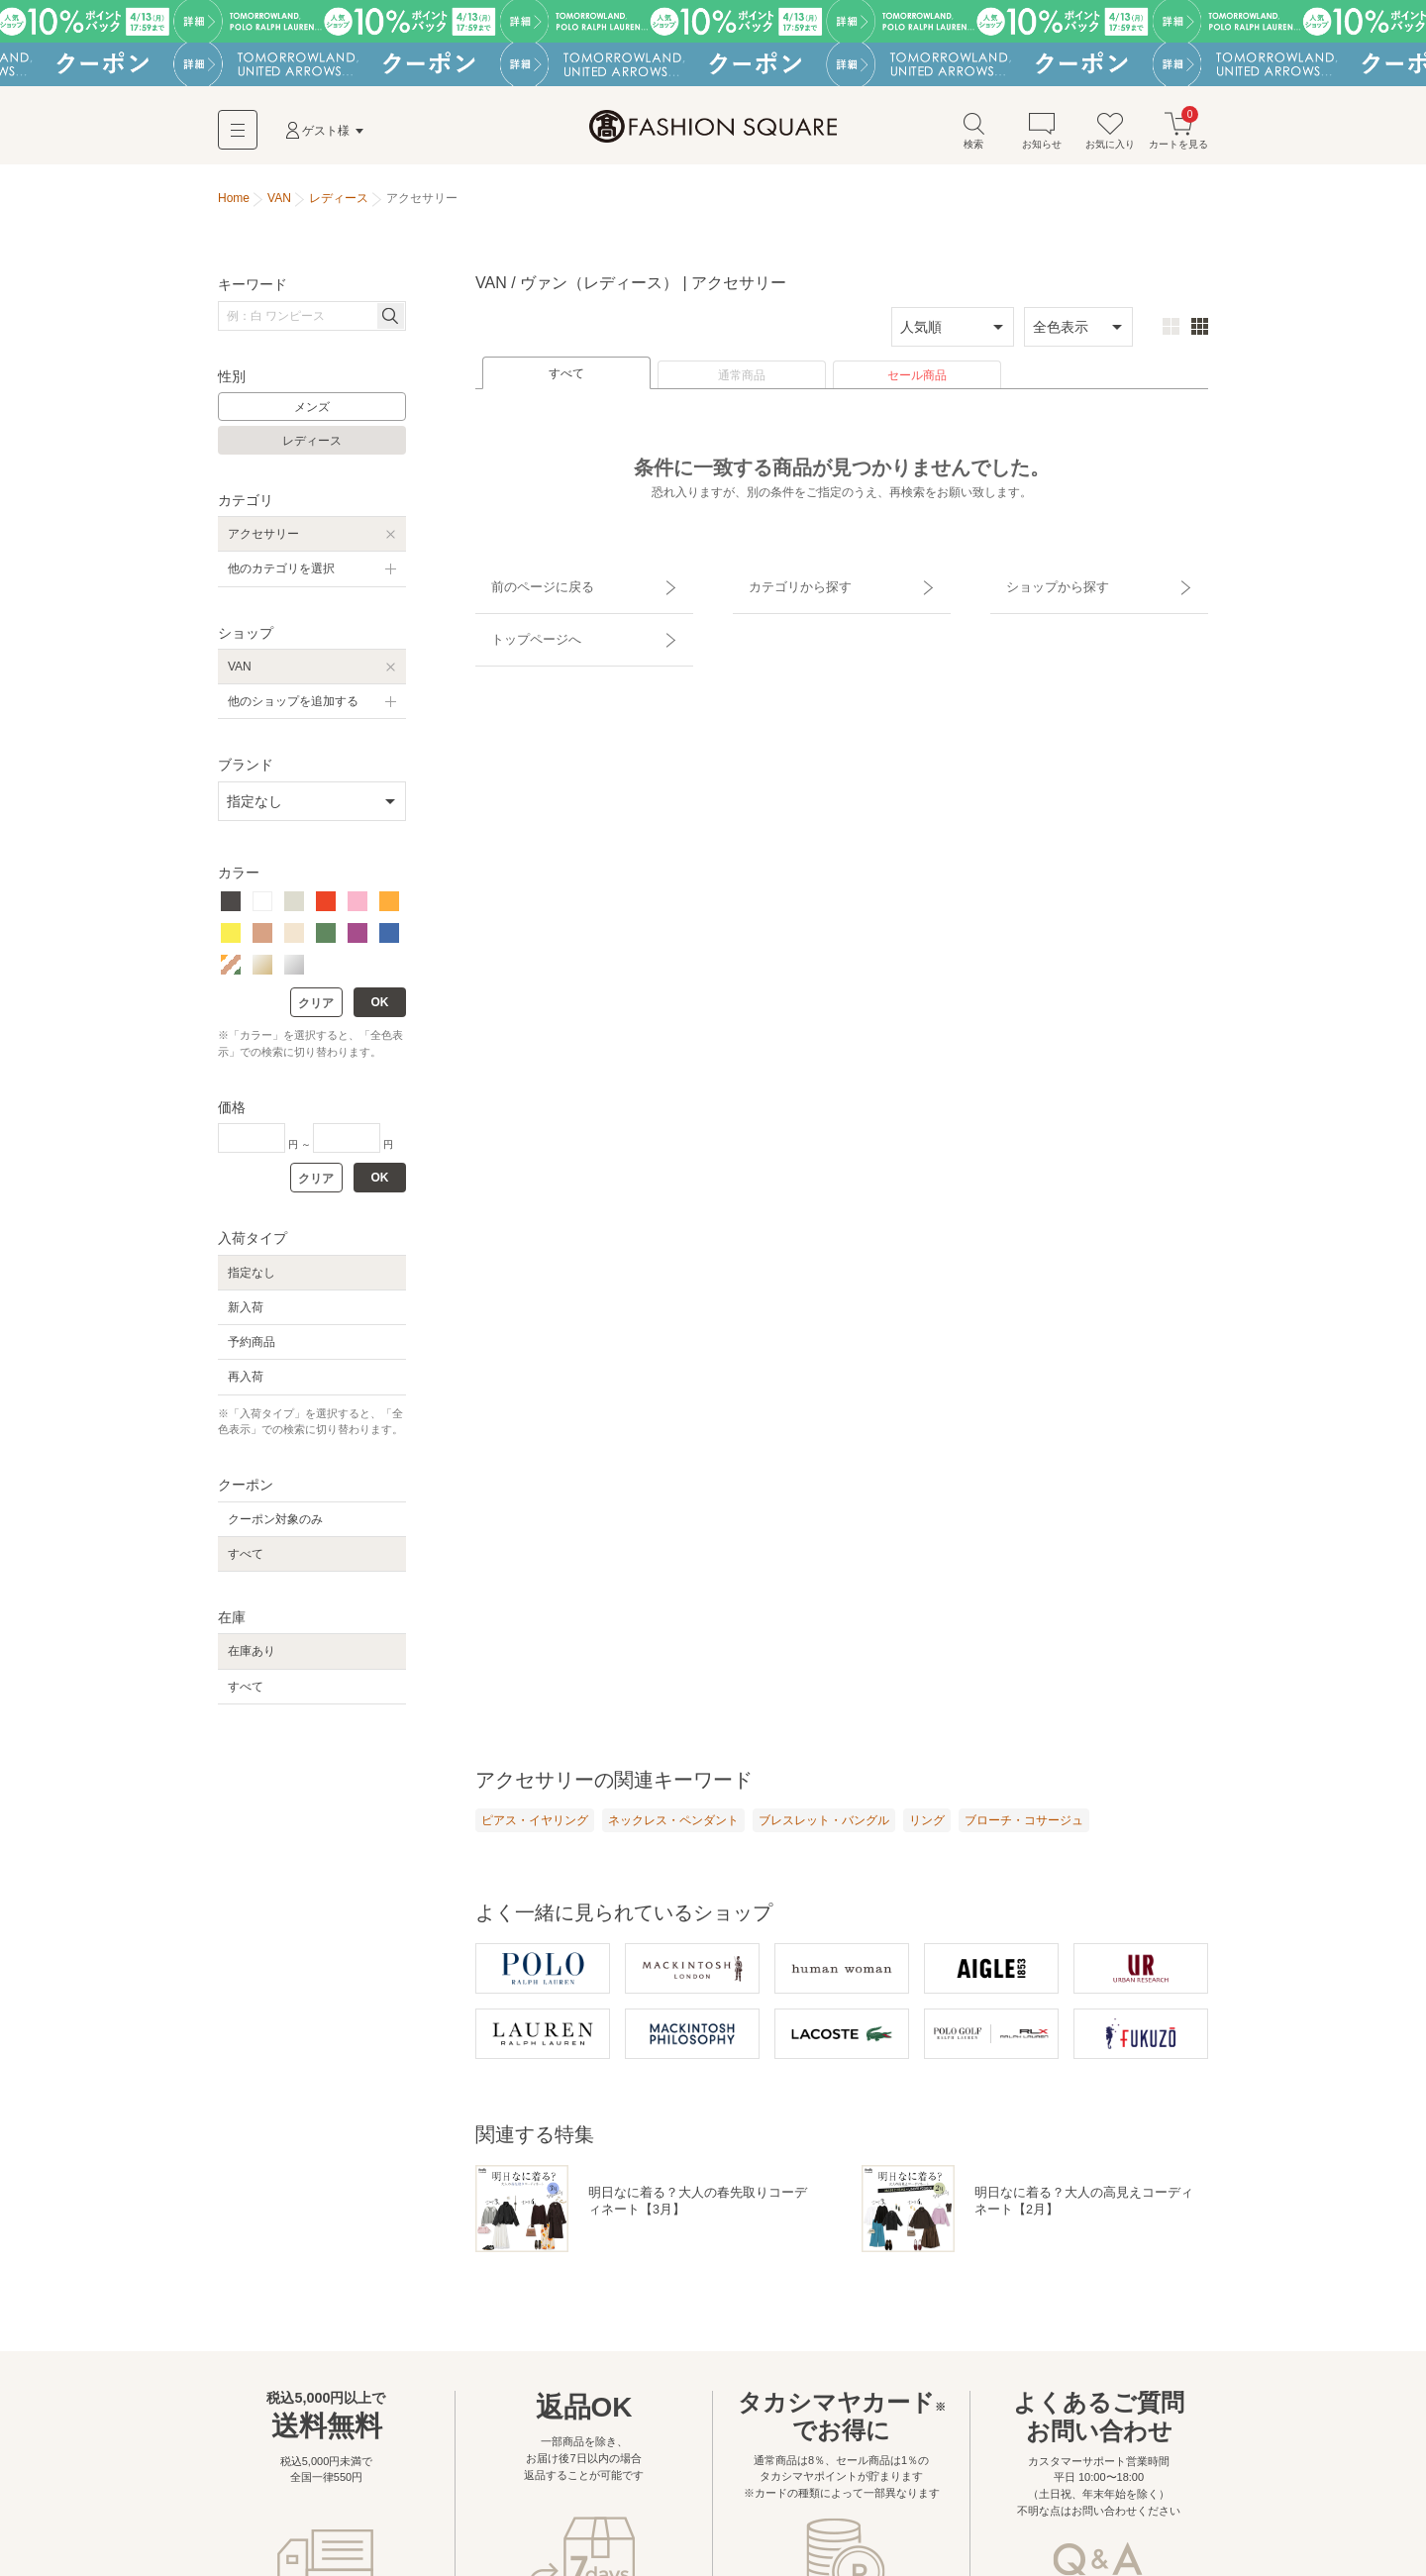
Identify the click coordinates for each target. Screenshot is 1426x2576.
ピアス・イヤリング (534, 1827)
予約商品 (251, 1350)
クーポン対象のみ (275, 1526)
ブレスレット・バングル (824, 1827)
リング (927, 1827)
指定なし (251, 1280)
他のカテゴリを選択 (281, 576)
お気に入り (1110, 137)
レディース (312, 449)
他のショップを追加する (293, 709)
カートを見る (1178, 137)
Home (234, 206)
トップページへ (521, 620)
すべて (566, 381)
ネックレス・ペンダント (673, 1827)
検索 (973, 137)
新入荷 (245, 1314)
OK (380, 1010)
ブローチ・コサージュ (1024, 1827)
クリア (316, 1011)
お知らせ (1042, 137)
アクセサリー (263, 542)
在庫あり (251, 1659)
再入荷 (245, 1384)
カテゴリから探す (785, 585)
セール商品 (917, 383)
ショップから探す (1042, 585)
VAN (240, 673)
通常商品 (741, 383)
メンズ (312, 415)
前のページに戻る (527, 585)
